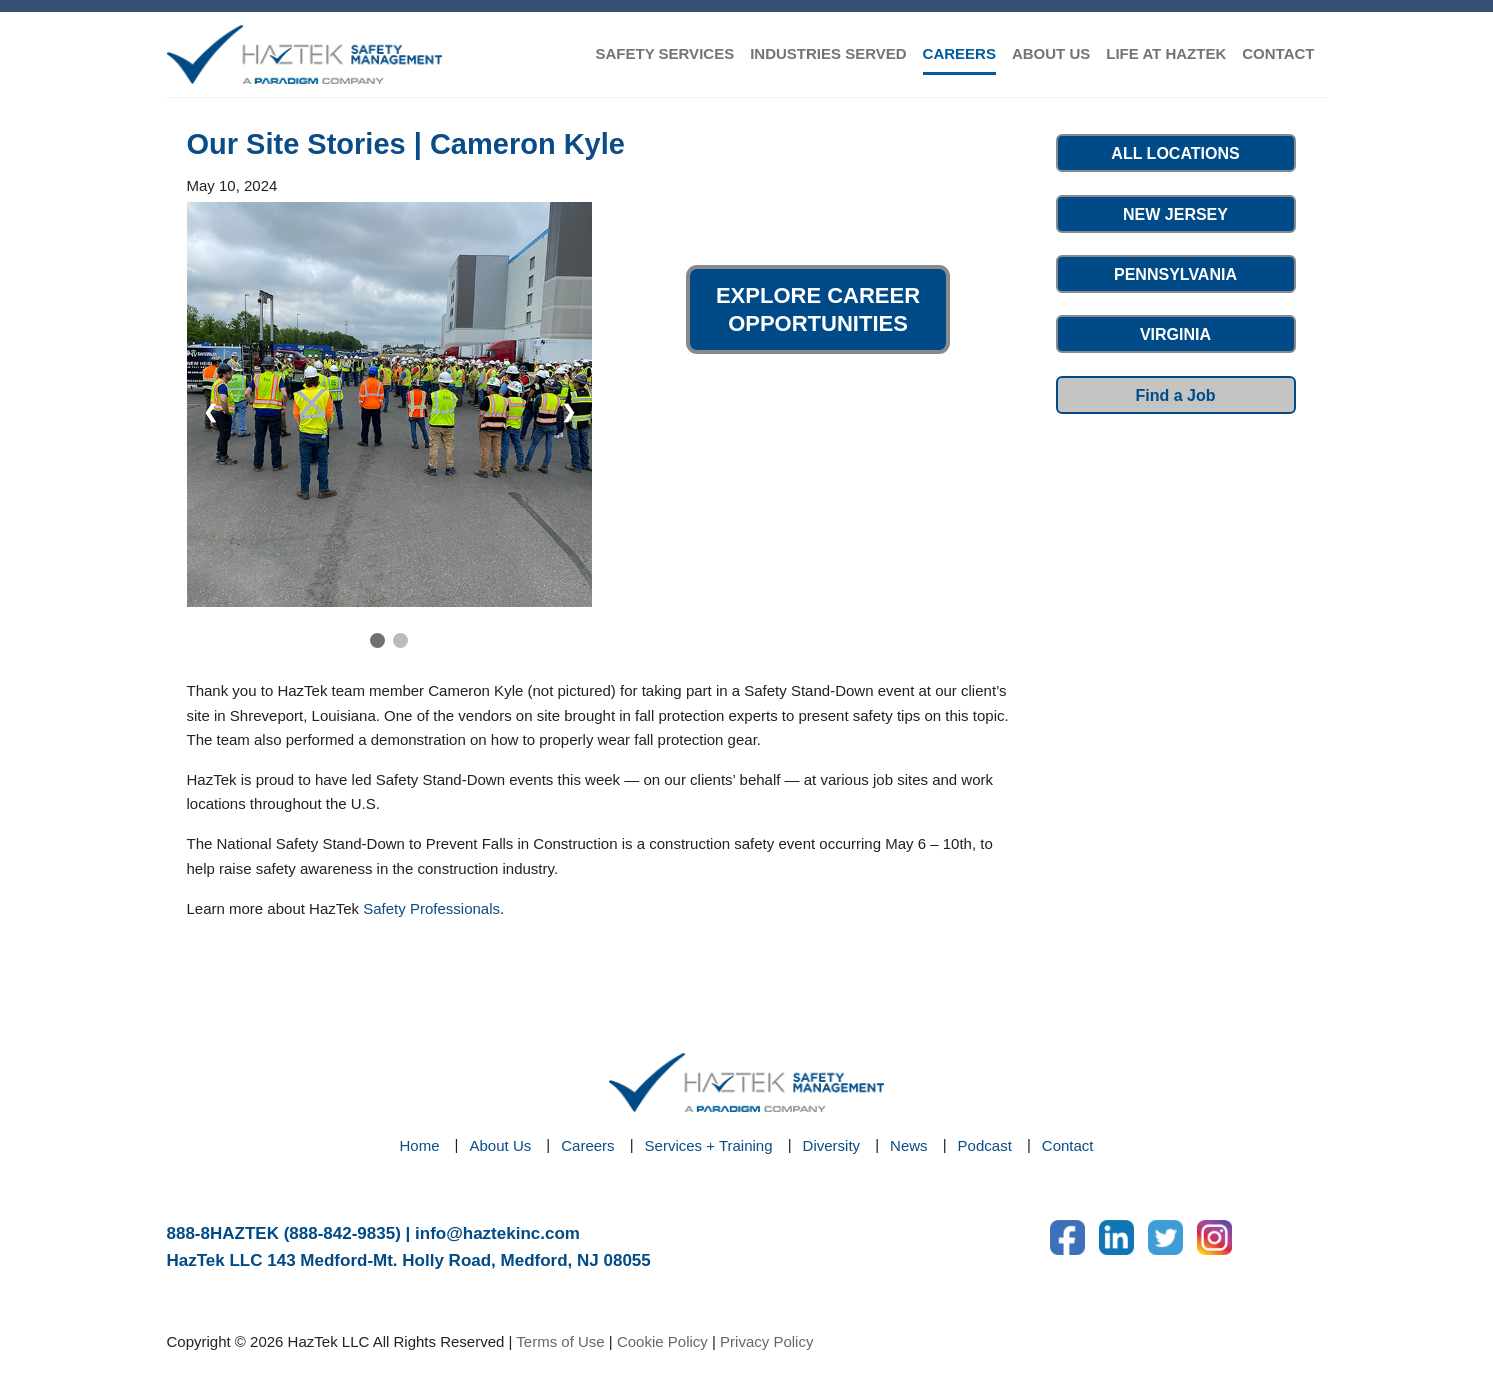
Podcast (985, 1145)
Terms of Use (560, 1341)
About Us (501, 1145)
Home (420, 1145)
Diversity (832, 1145)
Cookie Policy (662, 1341)
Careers (587, 1145)
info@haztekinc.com (497, 1233)
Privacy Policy (766, 1341)
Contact (1068, 1145)
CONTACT (1278, 53)
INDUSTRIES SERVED (828, 53)
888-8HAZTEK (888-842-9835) (284, 1233)
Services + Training (709, 1145)
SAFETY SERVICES (664, 53)
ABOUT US (1051, 53)
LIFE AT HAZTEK (1166, 53)
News (909, 1145)
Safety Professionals (431, 908)
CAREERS (959, 53)
